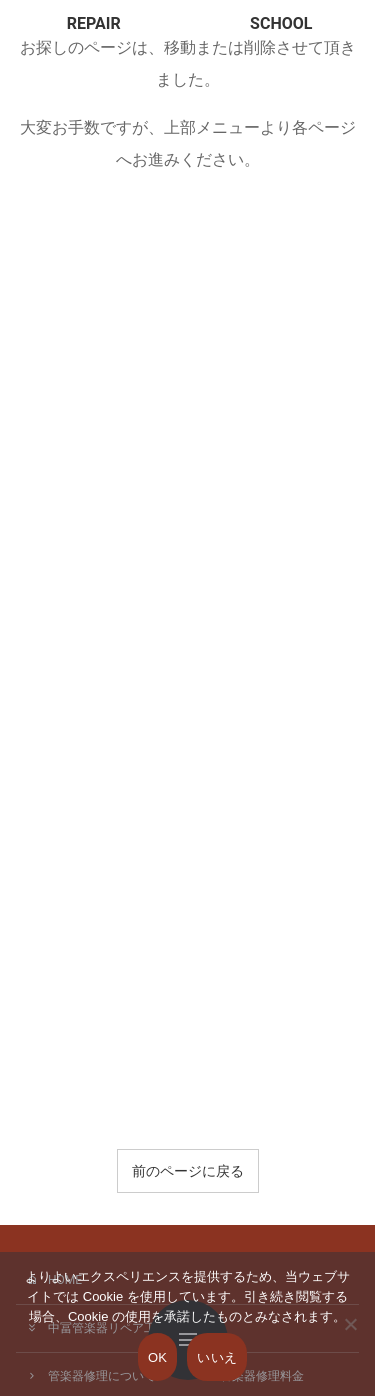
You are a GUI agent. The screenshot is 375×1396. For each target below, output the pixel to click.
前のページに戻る (188, 1171)
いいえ (217, 1357)
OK (157, 1357)
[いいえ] (350, 1338)
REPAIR (94, 23)
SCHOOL (281, 23)
